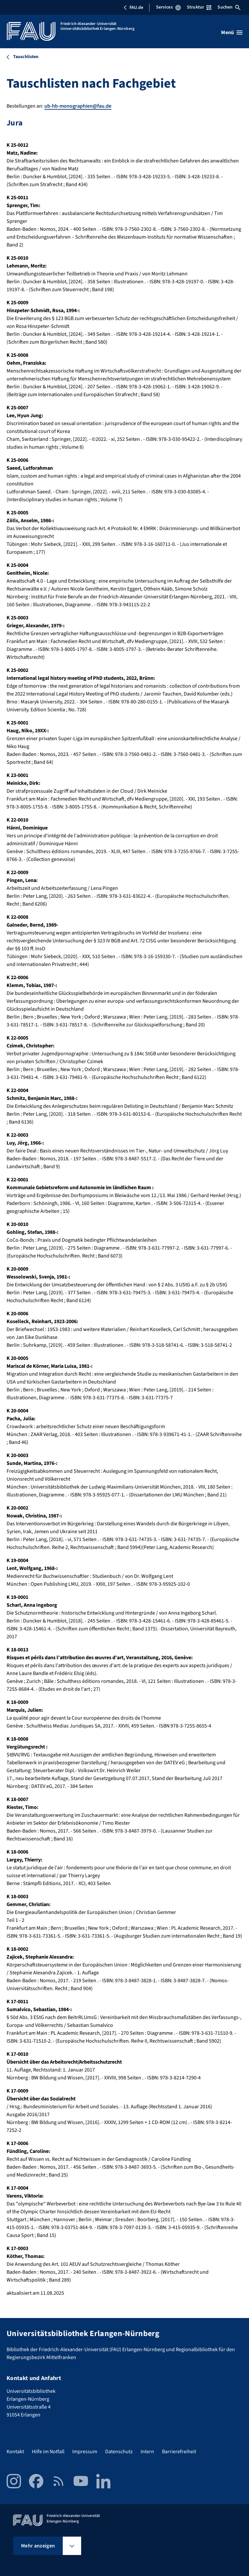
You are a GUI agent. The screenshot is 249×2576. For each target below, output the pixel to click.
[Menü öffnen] (231, 32)
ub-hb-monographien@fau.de (77, 106)
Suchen (228, 7)
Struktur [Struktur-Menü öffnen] (199, 7)
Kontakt (15, 2451)
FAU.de (133, 7)
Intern (147, 2451)
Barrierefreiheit (179, 2451)
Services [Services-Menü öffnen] (168, 7)
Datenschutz (119, 2451)
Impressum (84, 2451)
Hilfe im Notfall (48, 2451)
